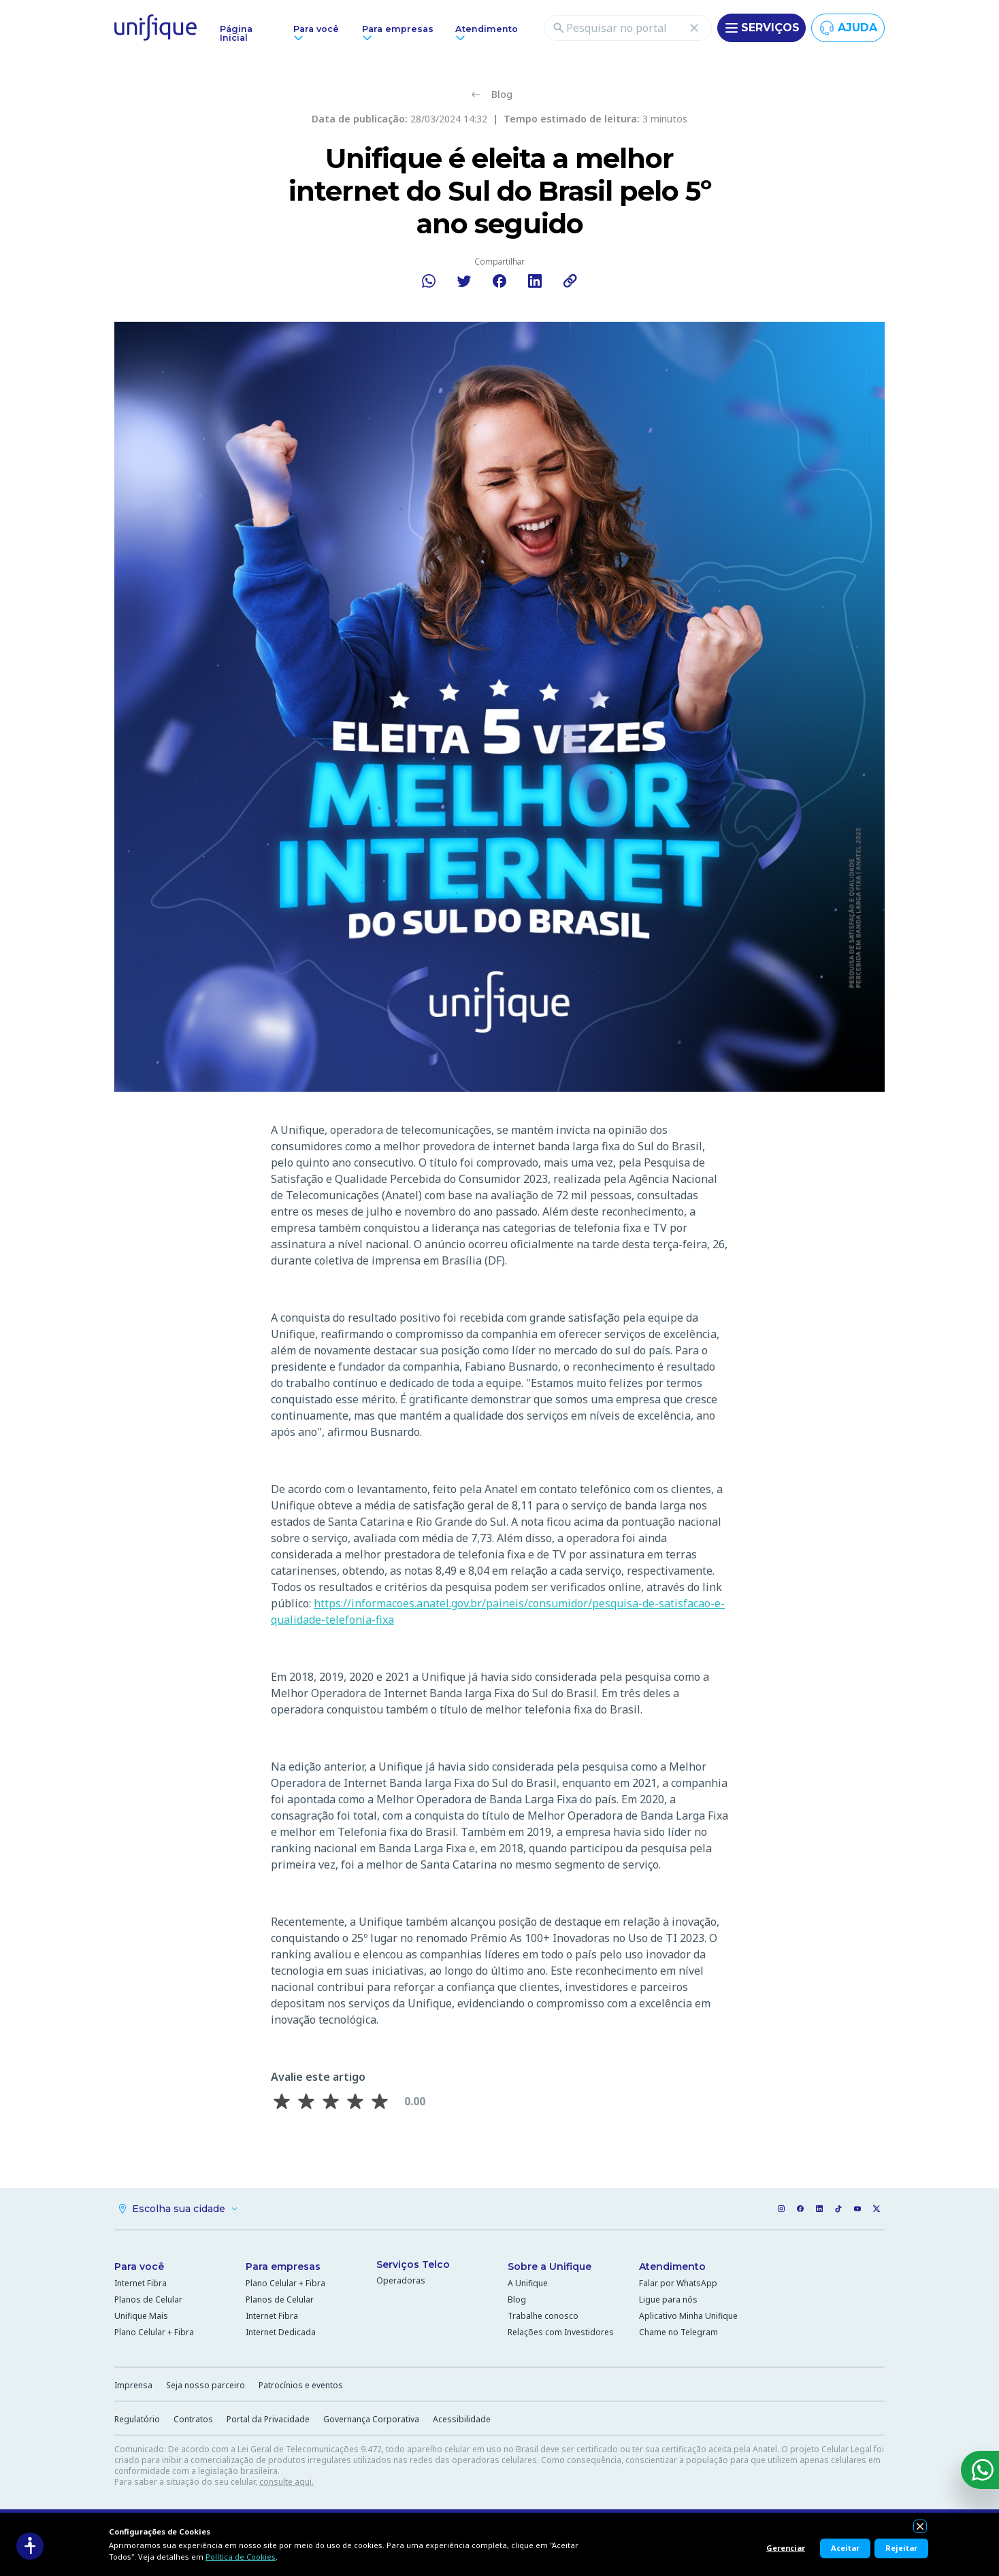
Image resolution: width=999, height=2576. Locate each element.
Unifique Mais (141, 2316)
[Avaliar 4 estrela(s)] (355, 2101)
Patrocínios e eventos (301, 2385)
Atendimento (672, 2266)
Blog (517, 2299)
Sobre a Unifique (549, 2266)
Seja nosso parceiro (205, 2385)
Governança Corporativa (371, 2419)
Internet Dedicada (281, 2332)
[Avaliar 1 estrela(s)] (282, 2101)
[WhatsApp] (980, 2470)
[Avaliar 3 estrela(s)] (331, 2101)
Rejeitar (901, 2548)
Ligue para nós (668, 2299)
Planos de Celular (148, 2299)
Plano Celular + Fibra (154, 2332)
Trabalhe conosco (543, 2316)
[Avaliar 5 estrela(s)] (380, 2101)
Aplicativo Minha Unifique (688, 2316)
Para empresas (283, 2266)
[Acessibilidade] (30, 2546)
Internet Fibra (140, 2283)
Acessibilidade (462, 2419)
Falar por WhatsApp (678, 2283)
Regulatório (137, 2419)
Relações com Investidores (561, 2332)
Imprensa (133, 2385)
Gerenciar (785, 2548)
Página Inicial (236, 33)
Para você (139, 2266)
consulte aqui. (286, 2482)
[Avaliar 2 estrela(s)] (306, 2101)
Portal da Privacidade (268, 2419)
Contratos (193, 2419)
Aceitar (845, 2548)
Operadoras (400, 2280)
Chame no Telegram (678, 2332)
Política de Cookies (241, 2557)
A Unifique (528, 2283)
